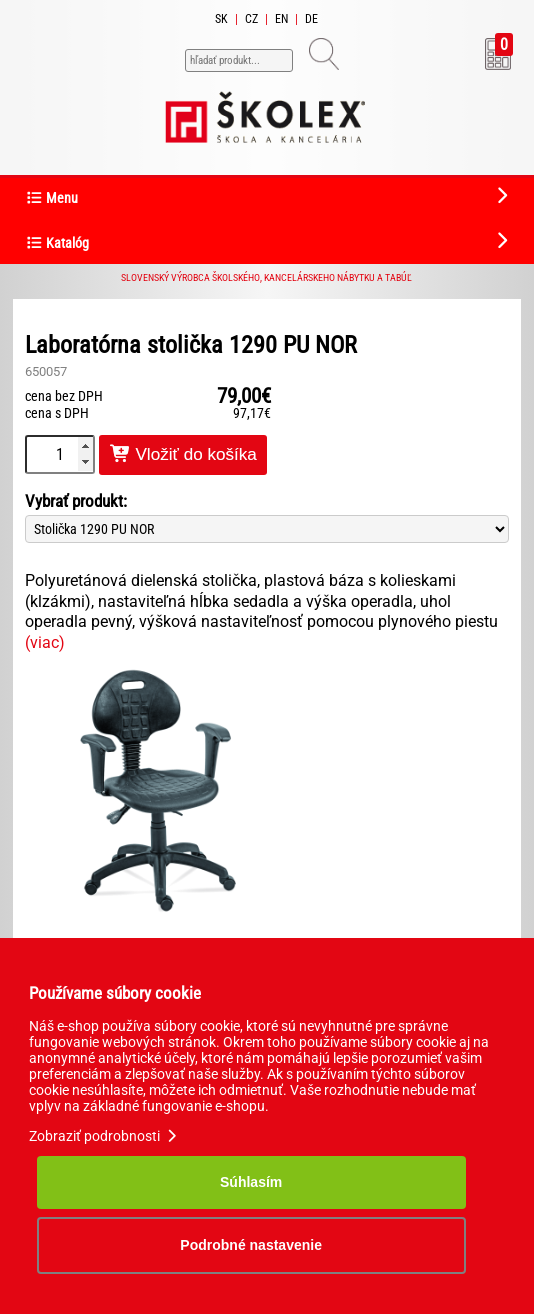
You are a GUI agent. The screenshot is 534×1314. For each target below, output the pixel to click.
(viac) (45, 642)
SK (221, 19)
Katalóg (57, 243)
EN (281, 19)
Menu (51, 198)
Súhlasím (251, 1182)
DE (311, 19)
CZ (251, 19)
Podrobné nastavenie (251, 1245)
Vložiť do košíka (183, 454)
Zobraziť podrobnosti (105, 1136)
